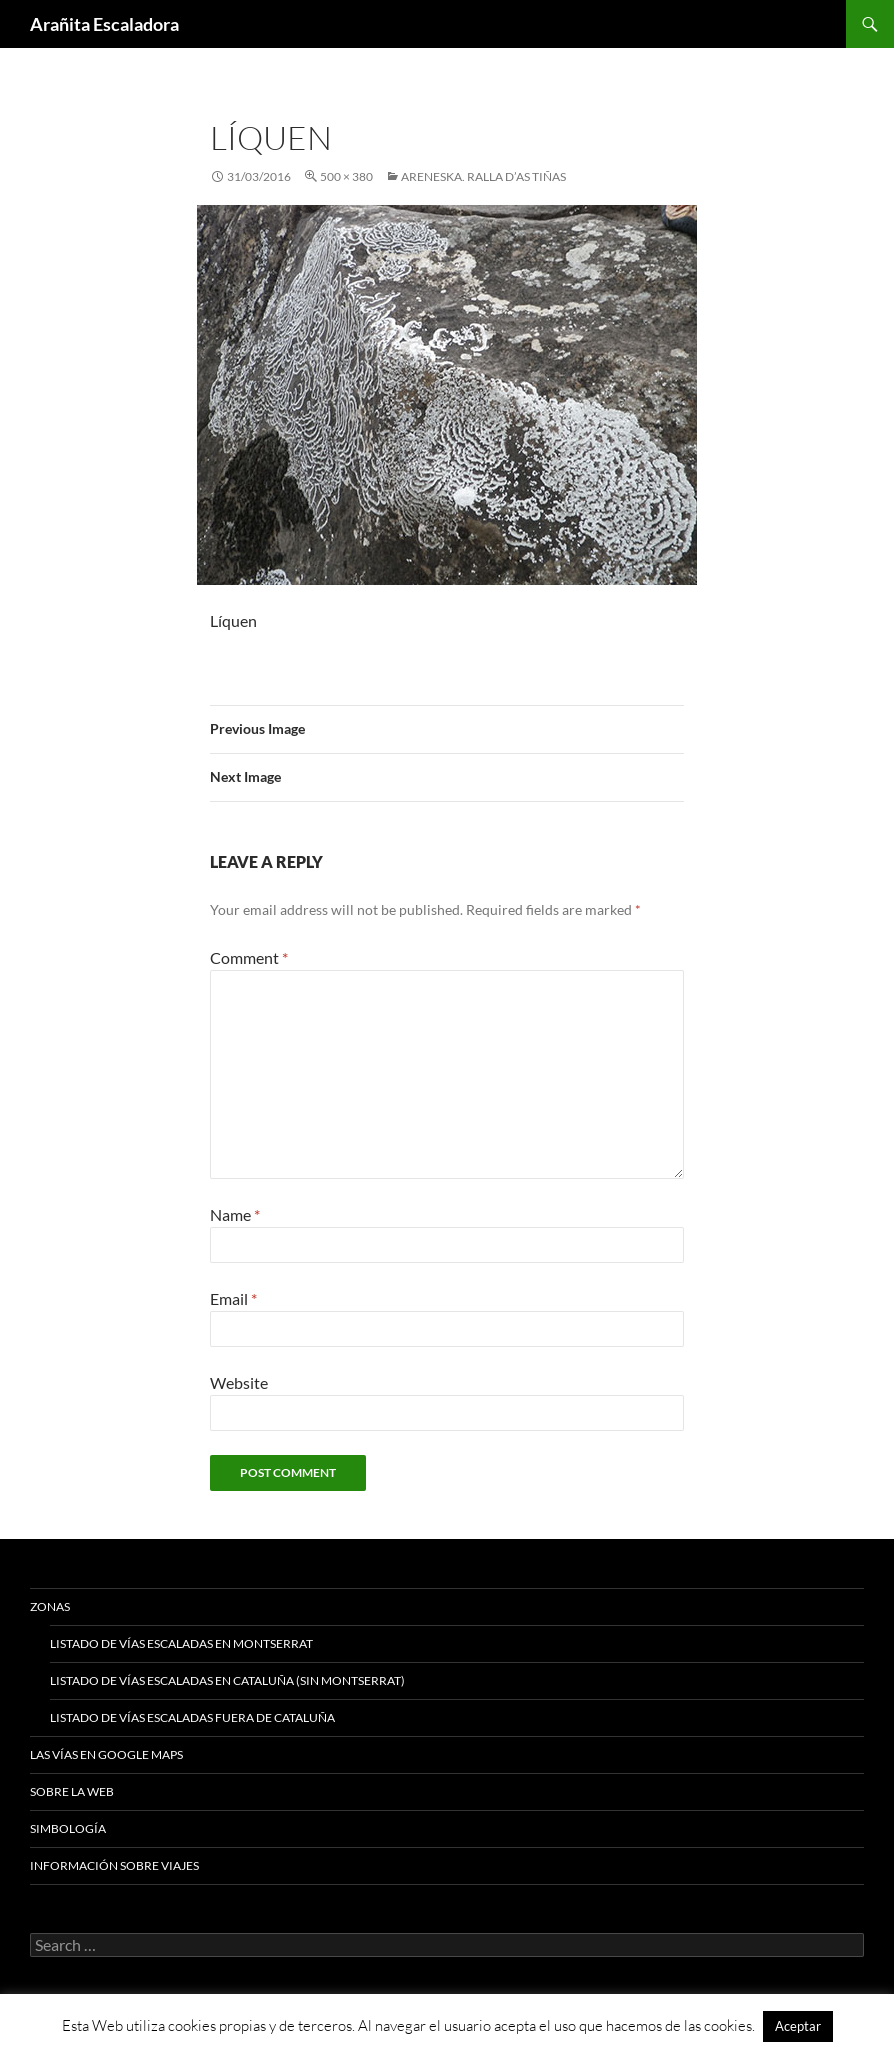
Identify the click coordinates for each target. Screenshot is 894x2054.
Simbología (68, 1828)
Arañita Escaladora (104, 24)
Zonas (50, 1606)
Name (235, 1214)
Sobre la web (72, 1791)
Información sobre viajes (114, 1865)
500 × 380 (346, 176)
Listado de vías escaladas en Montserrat (181, 1643)
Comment (249, 957)
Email (233, 1298)
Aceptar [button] (798, 2026)
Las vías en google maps (106, 1754)
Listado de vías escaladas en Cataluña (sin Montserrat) (227, 1680)
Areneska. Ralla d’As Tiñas (483, 176)
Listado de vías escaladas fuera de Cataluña (192, 1717)
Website (239, 1382)
